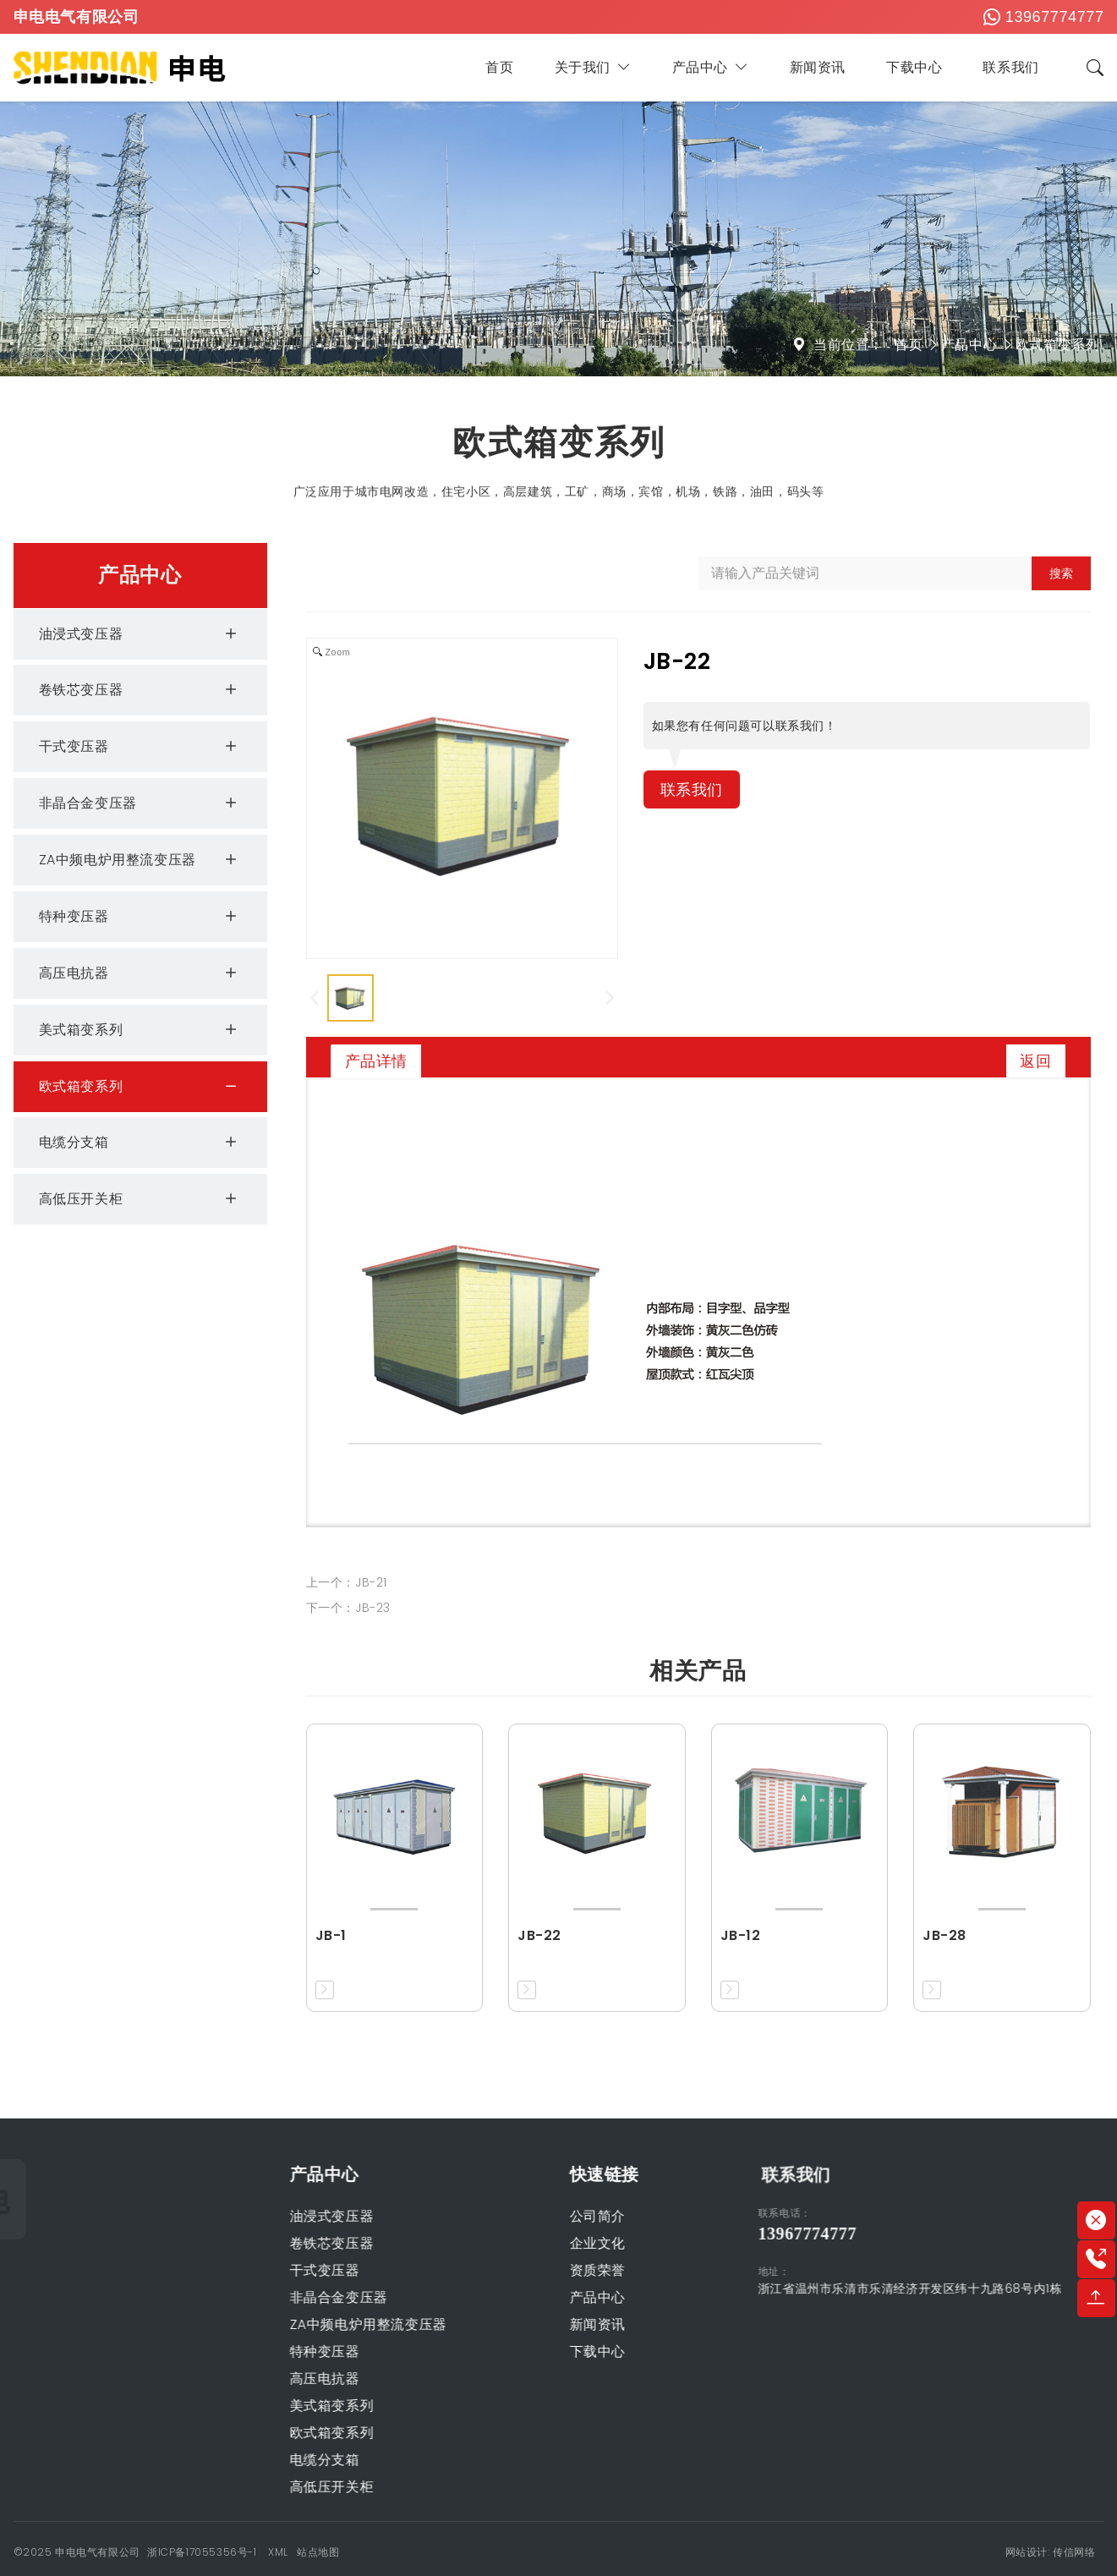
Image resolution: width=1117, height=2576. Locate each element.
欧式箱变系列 (1058, 344)
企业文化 (468, 2243)
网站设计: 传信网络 (1050, 2552)
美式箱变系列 (140, 1030)
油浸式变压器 (140, 634)
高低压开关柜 (140, 1199)
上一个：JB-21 (346, 1582)
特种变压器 (140, 916)
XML (278, 2552)
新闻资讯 (818, 67)
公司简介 (468, 2216)
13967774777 (1042, 17)
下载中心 (914, 67)
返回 (1035, 1061)
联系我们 (1010, 67)
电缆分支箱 (140, 1142)
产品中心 (710, 68)
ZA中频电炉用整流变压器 (140, 860)
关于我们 (593, 68)
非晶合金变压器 (140, 803)
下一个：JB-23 (348, 1607)
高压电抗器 (140, 973)
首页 (499, 67)
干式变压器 (140, 746)
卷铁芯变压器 (140, 690)
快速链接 (474, 2174)
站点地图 (318, 2552)
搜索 (1061, 573)
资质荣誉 (468, 2270)
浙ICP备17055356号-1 (203, 2552)
